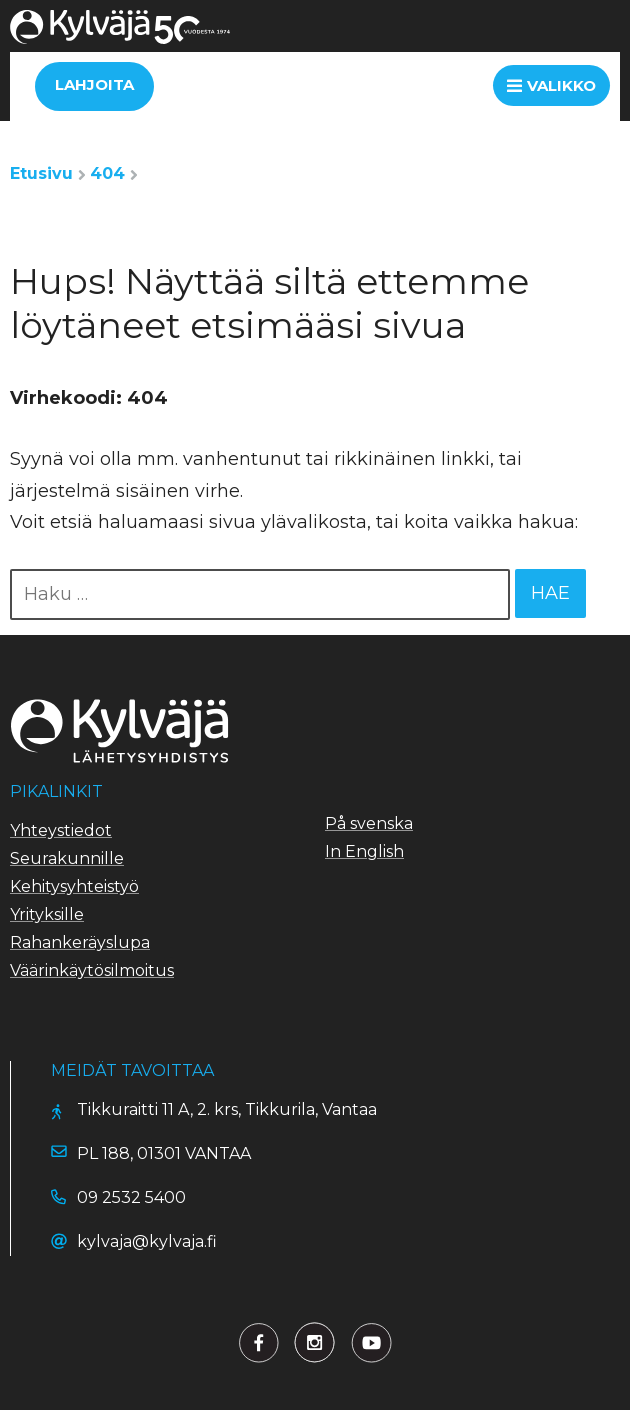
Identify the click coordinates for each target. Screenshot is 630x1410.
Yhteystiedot (61, 830)
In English (364, 851)
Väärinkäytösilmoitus (92, 970)
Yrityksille (47, 914)
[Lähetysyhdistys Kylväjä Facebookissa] (259, 1342)
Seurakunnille (67, 858)
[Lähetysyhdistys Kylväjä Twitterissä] (314, 1342)
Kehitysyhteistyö (74, 886)
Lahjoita (94, 84)
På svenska (369, 823)
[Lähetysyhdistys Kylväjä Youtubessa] (371, 1342)
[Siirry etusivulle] (120, 38)
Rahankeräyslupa (80, 942)
